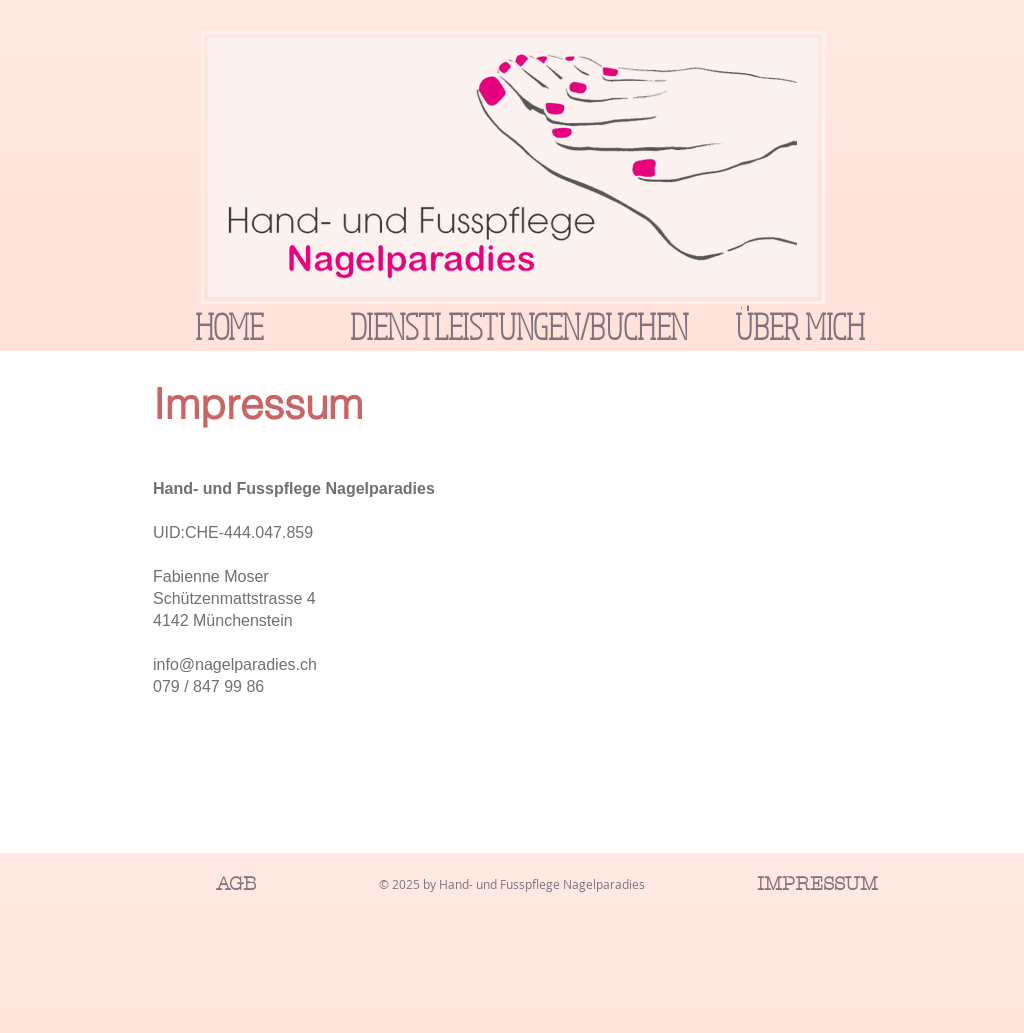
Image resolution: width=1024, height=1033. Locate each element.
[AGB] (236, 884)
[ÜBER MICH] (799, 326)
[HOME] (229, 326)
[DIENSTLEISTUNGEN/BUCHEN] (518, 326)
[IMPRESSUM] (817, 884)
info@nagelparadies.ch (235, 664)
